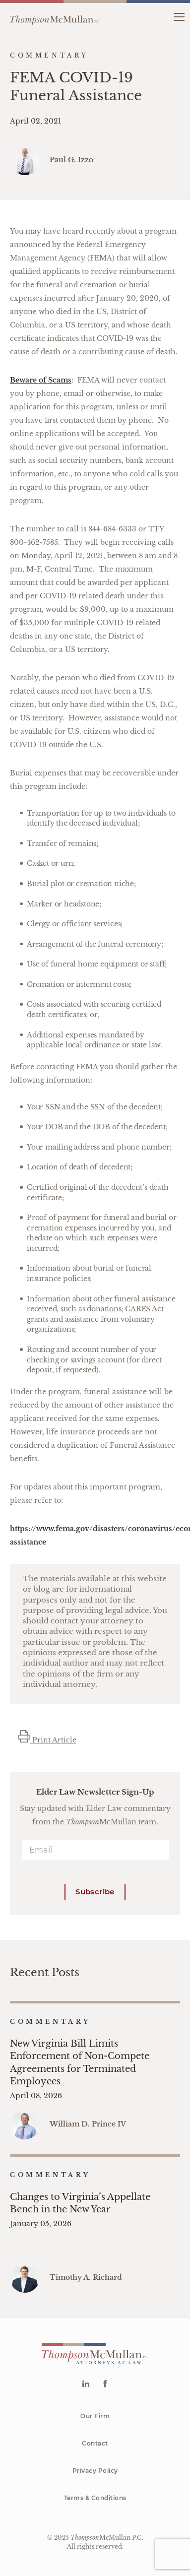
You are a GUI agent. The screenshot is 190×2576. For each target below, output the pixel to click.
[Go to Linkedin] (85, 2384)
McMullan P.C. (106, 2537)
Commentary (50, 2021)
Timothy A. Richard (86, 2277)
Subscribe (95, 1891)
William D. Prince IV (88, 2124)
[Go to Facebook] (105, 2384)
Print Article (47, 1740)
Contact (95, 2443)
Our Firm (95, 2416)
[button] (179, 16)
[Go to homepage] (54, 16)
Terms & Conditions (95, 2498)
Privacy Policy (95, 2470)
